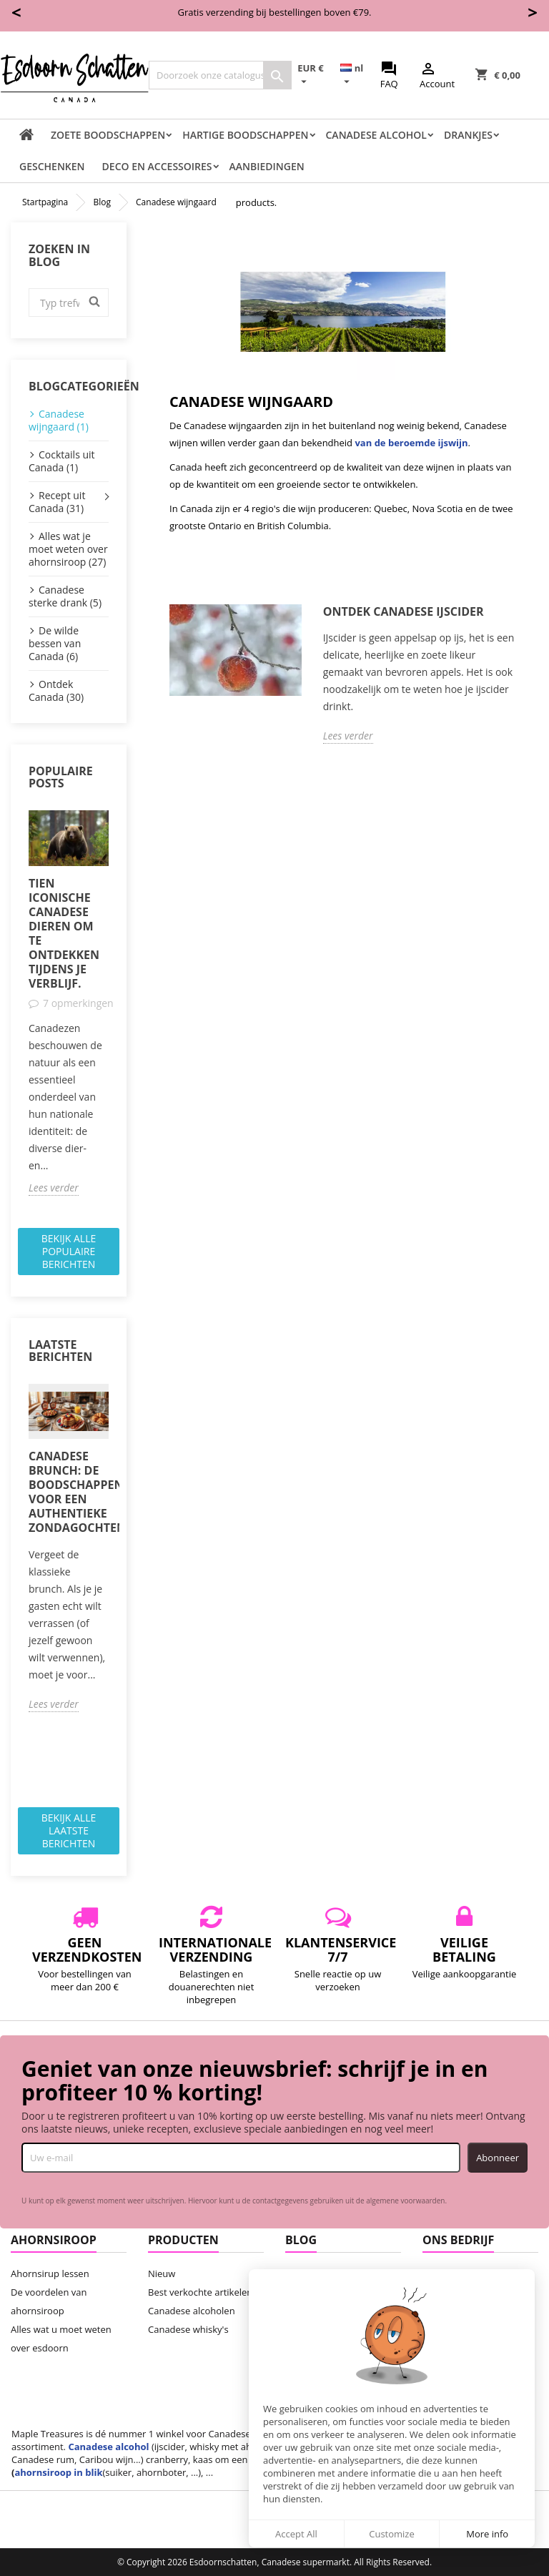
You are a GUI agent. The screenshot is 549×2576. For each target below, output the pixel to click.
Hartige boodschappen (245, 135)
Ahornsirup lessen (50, 2273)
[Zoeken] (220, 75)
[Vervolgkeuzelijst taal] (357, 75)
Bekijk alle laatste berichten (69, 1830)
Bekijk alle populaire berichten (69, 1251)
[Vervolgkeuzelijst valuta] (316, 75)
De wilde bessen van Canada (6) (55, 643)
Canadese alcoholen (191, 2310)
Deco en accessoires (157, 166)
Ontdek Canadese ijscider (403, 611)
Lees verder (54, 1187)
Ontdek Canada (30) (56, 690)
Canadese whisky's (188, 2329)
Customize (392, 2533)
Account (437, 75)
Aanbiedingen (267, 166)
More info (487, 2533)
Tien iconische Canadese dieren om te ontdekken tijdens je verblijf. (64, 933)
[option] (68, 1003)
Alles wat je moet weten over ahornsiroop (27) (68, 549)
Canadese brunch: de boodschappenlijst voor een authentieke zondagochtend (69, 1491)
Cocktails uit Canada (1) (62, 461)
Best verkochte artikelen (200, 2292)
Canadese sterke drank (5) (65, 596)
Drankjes (468, 135)
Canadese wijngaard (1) (59, 420)
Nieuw (161, 2273)
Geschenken (52, 166)
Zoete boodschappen (108, 135)
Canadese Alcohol (376, 135)
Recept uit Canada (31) (57, 501)
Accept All (296, 2533)
